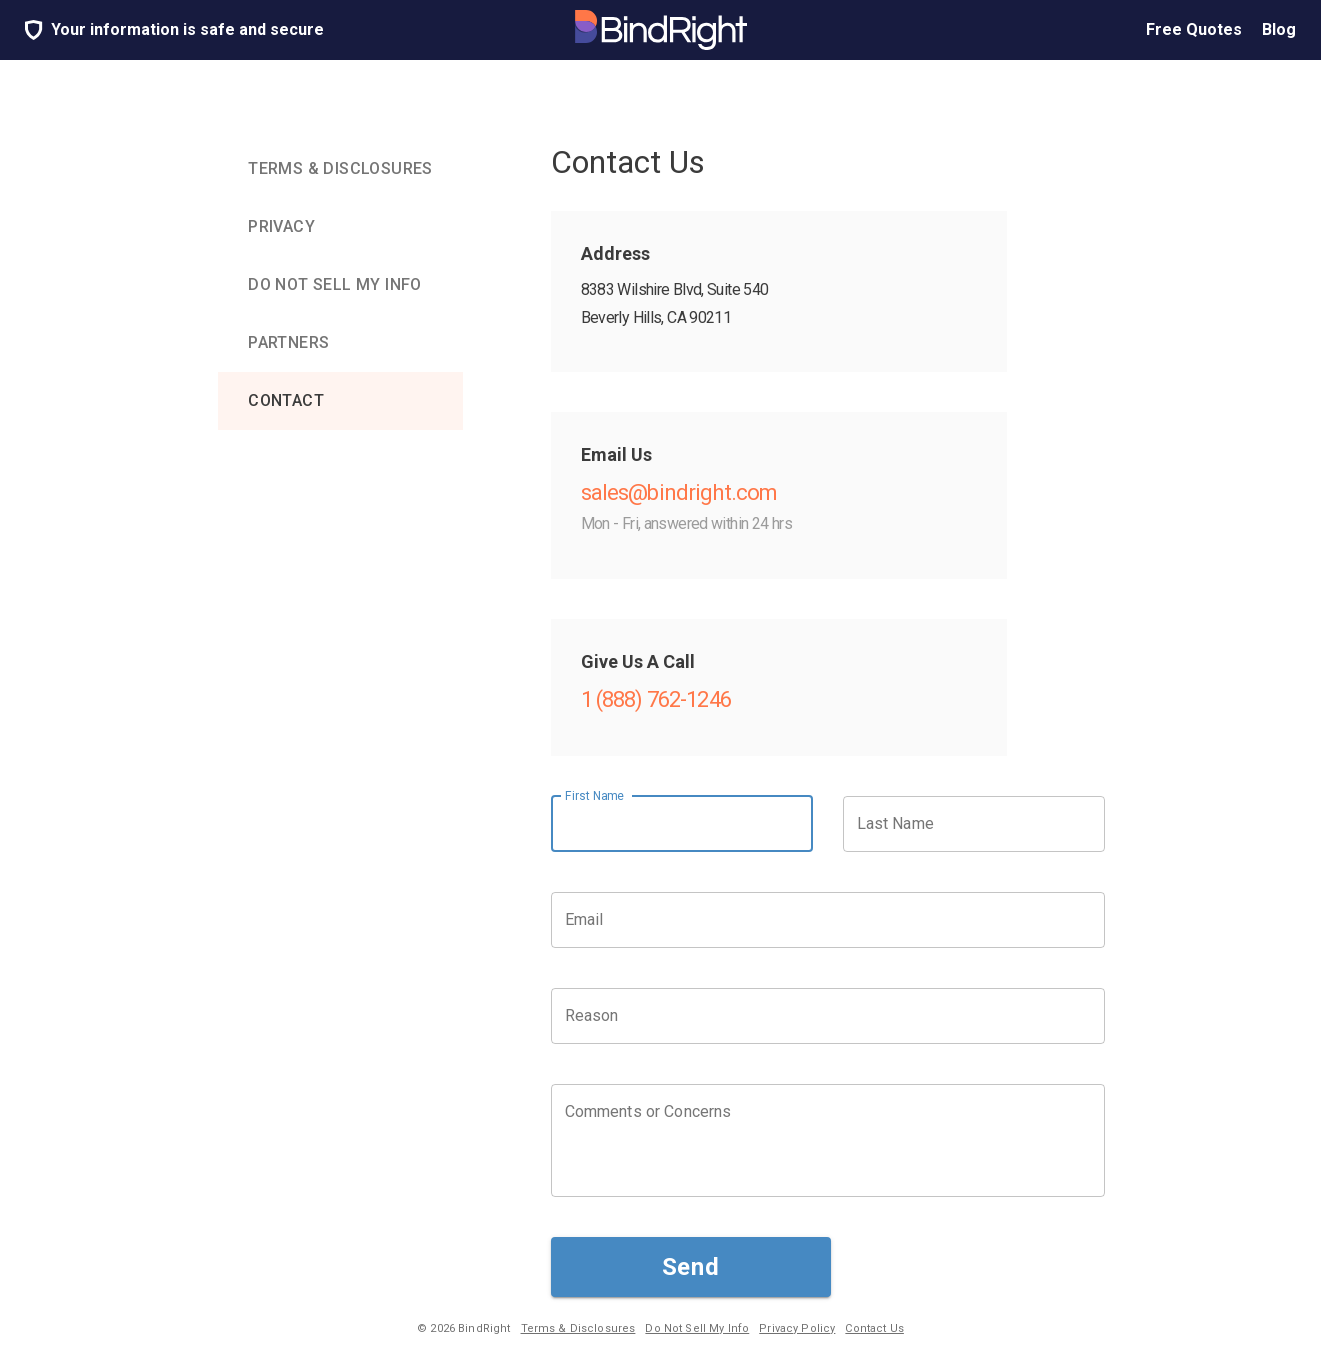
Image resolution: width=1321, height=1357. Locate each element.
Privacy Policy (797, 1328)
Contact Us (874, 1328)
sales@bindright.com (679, 492)
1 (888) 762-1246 (656, 699)
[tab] (340, 169)
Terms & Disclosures (578, 1328)
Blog (1279, 30)
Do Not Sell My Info (697, 1328)
